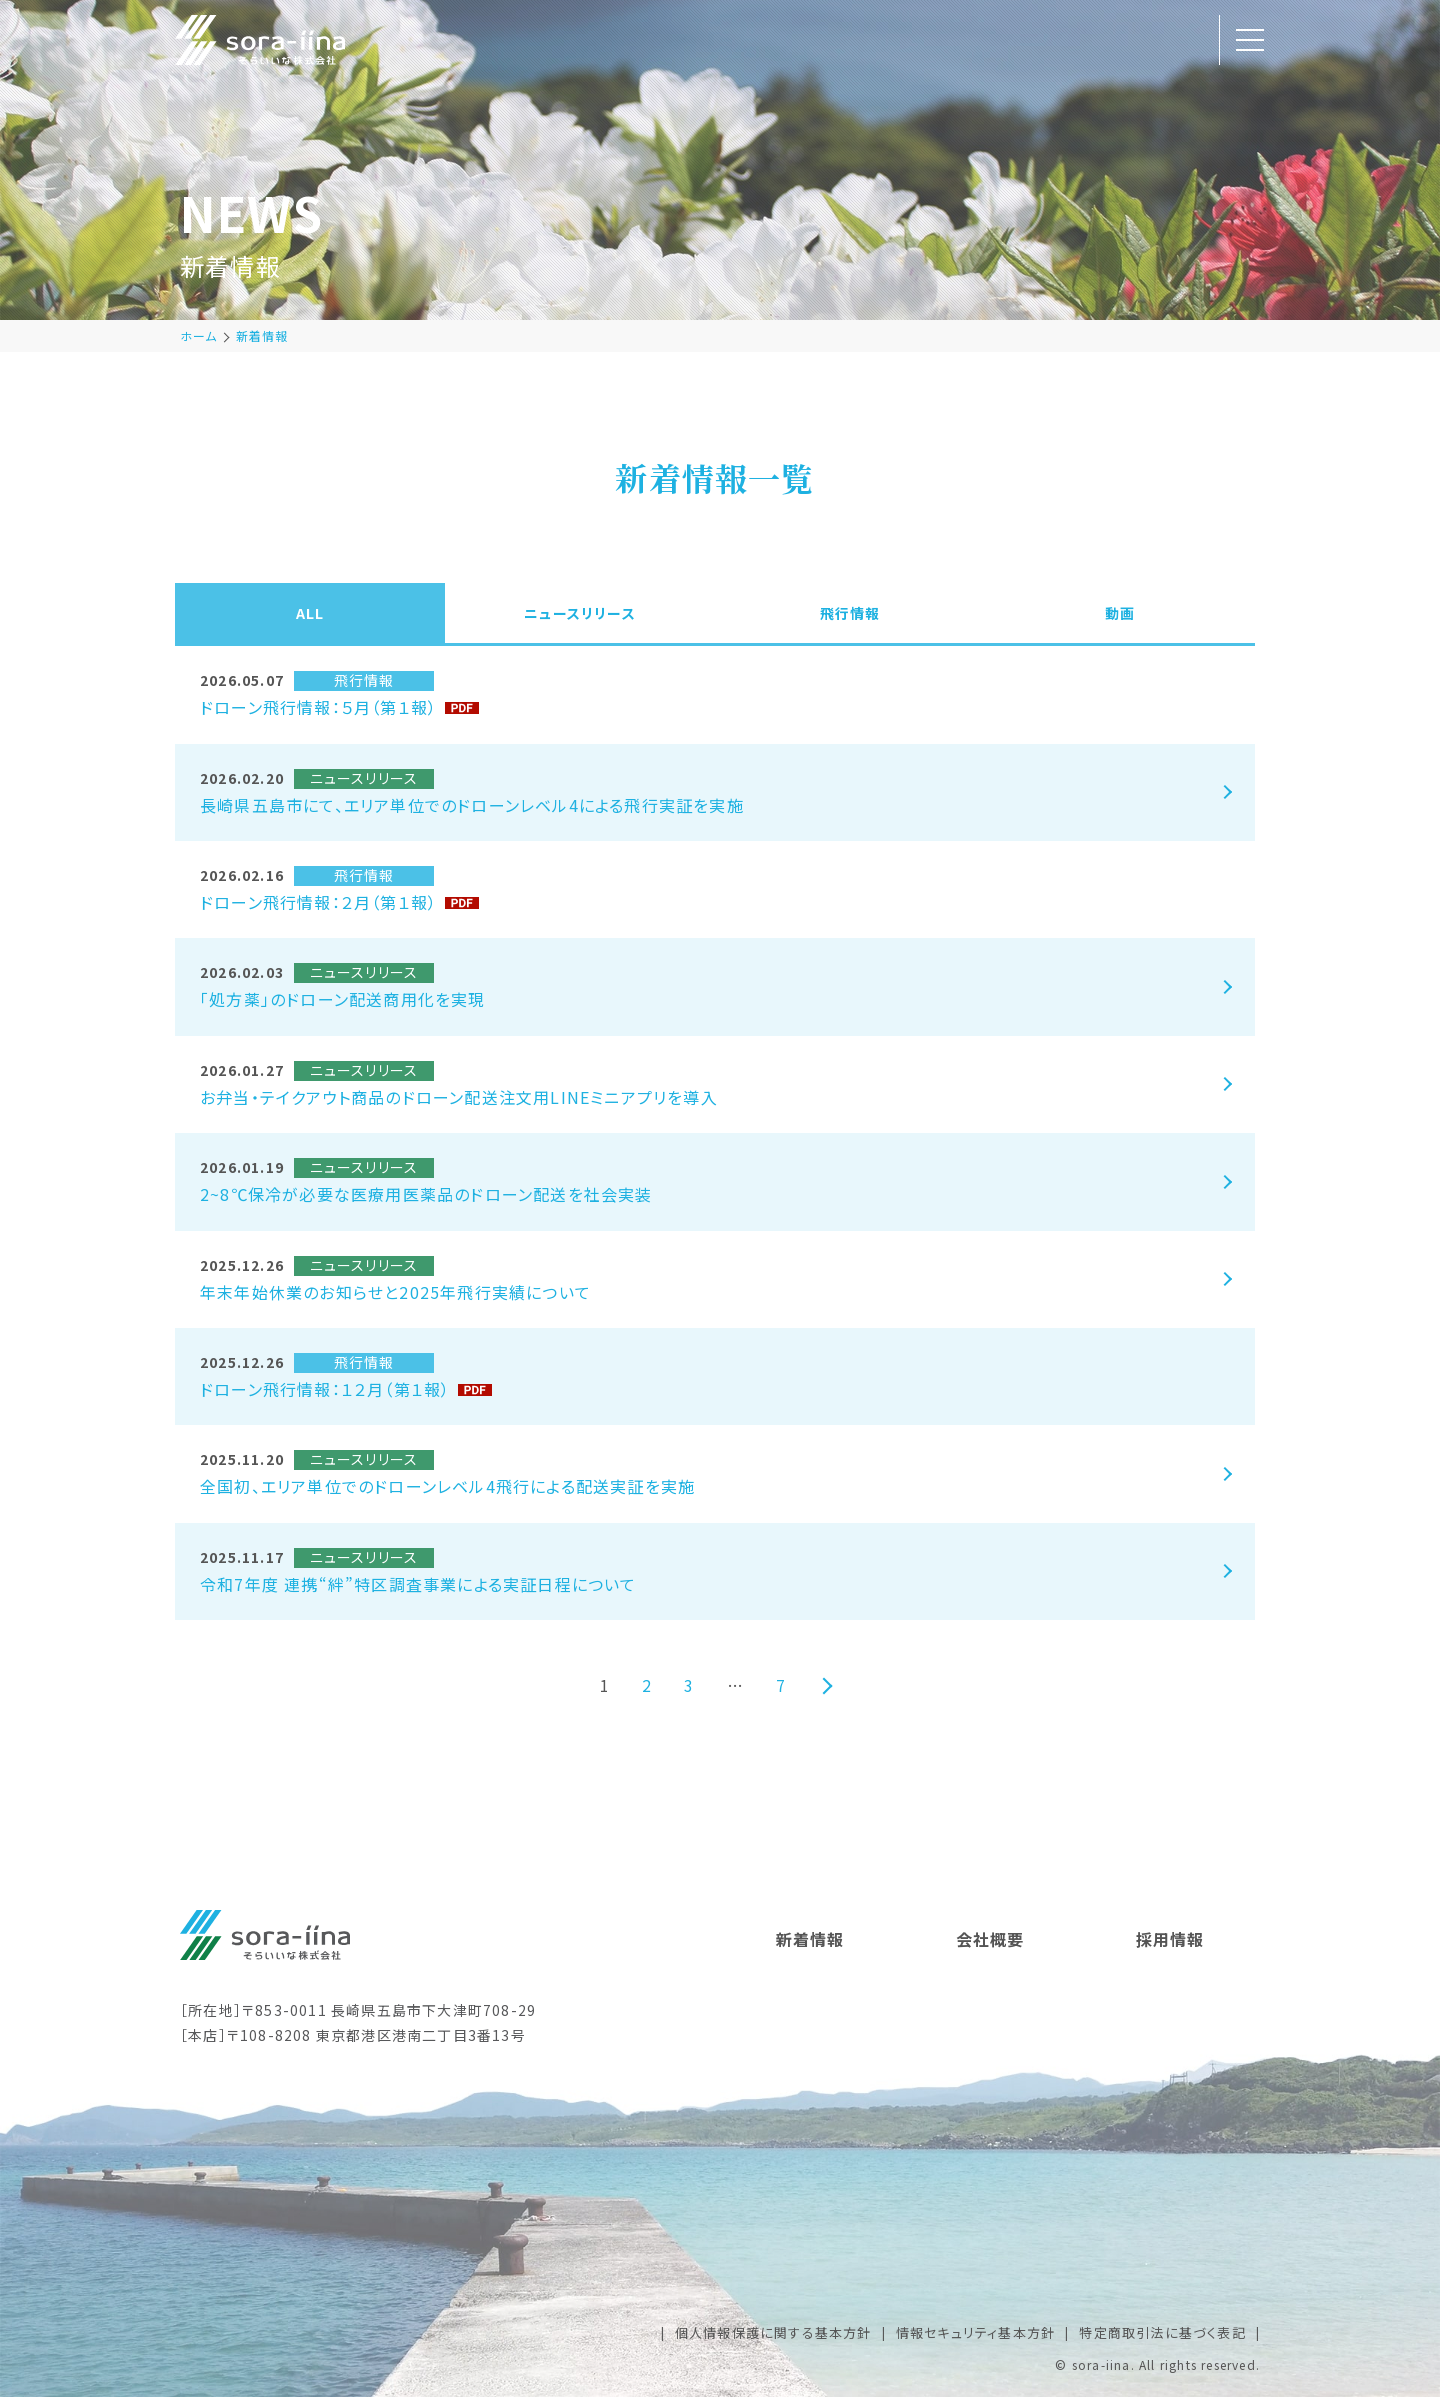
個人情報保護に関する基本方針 (773, 2332)
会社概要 (990, 1939)
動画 (1120, 613)
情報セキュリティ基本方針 (975, 2332)
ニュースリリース (580, 613)
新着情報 (262, 335)
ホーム (199, 335)
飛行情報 (850, 613)
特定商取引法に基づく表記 (1162, 2332)
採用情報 (1170, 1939)
